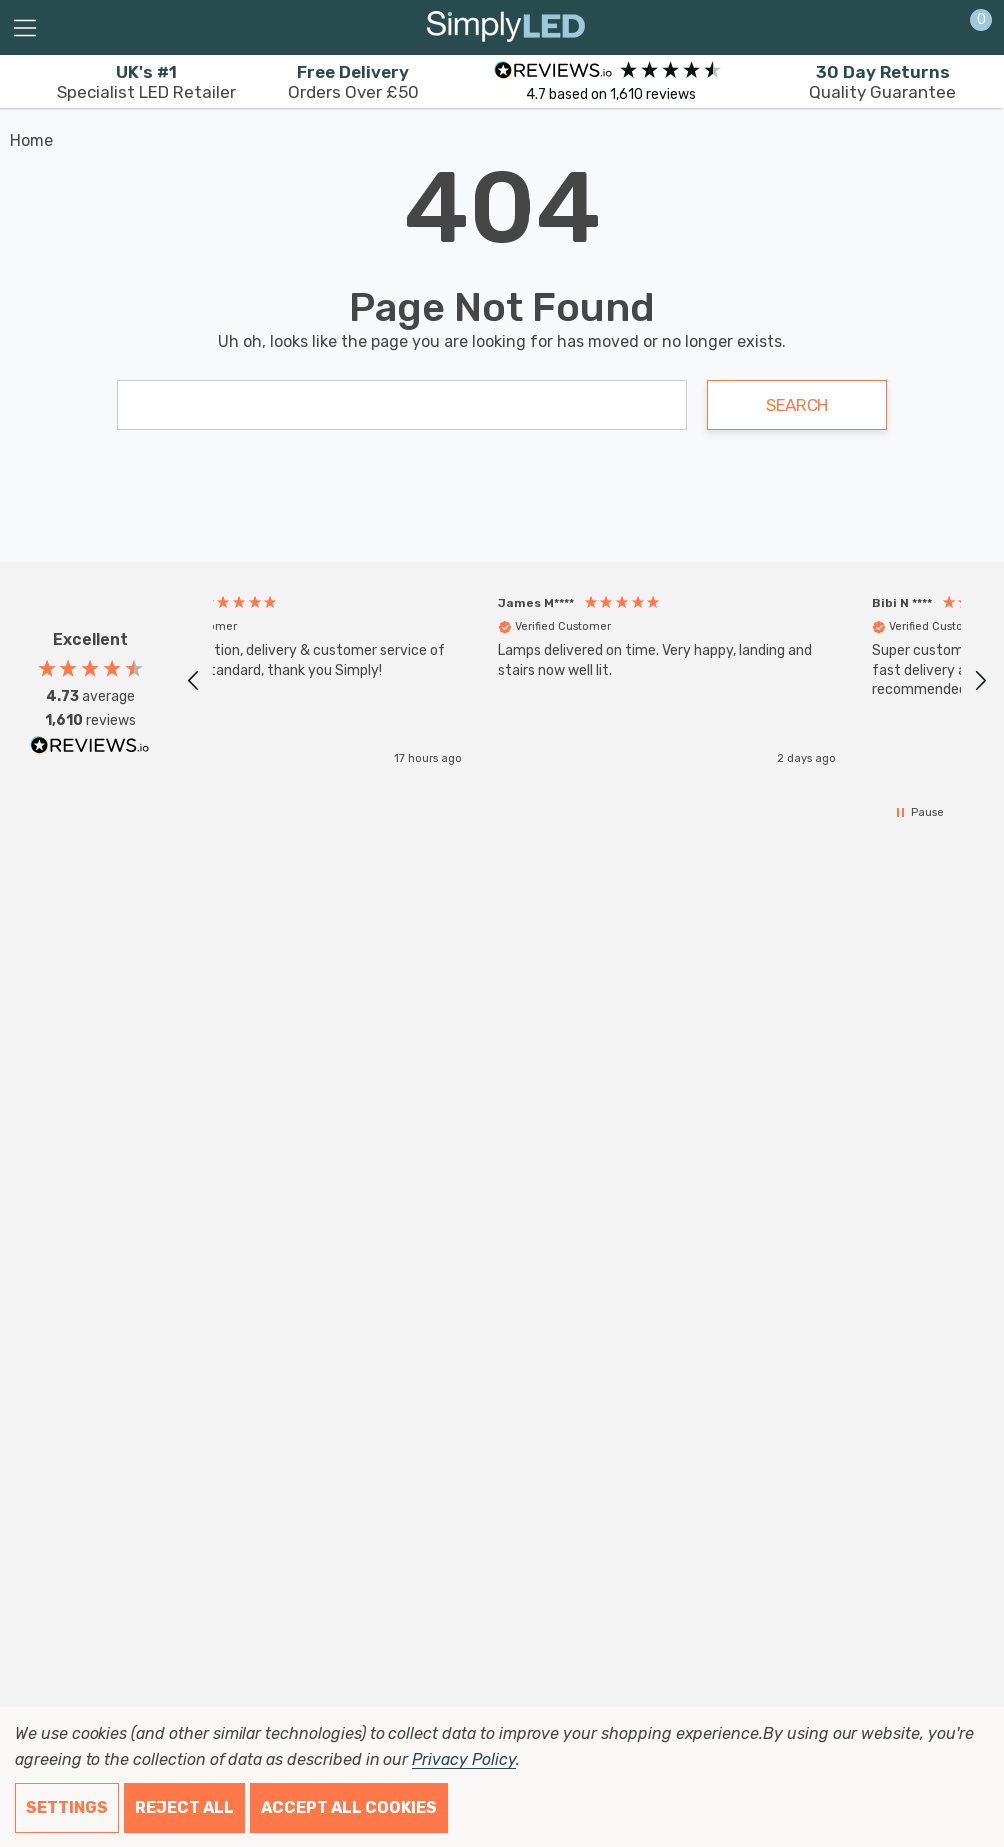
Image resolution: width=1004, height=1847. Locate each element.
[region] (587, 681)
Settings (67, 1807)
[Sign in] (932, 28)
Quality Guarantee (882, 82)
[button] (194, 681)
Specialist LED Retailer (146, 82)
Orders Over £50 (353, 82)
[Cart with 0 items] (970, 28)
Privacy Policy (463, 1759)
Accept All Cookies (349, 1807)
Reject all (184, 1807)
